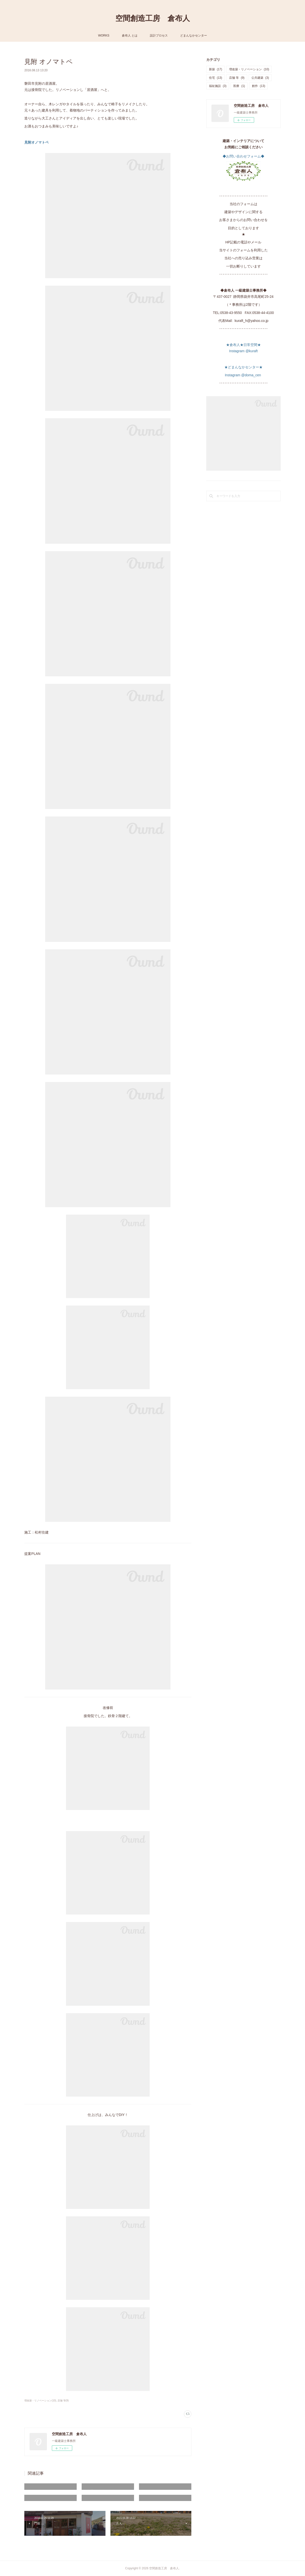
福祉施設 (218, 86)
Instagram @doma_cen (243, 375)
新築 (215, 69)
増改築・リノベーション (249, 69)
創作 (258, 86)
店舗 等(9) (63, 2400)
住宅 (215, 77)
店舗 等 (236, 77)
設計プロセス (159, 35)
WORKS (103, 35)
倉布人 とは (129, 35)
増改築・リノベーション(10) (40, 2400)
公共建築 (260, 77)
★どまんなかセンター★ (243, 367)
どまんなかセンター (193, 35)
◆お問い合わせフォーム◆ (243, 156)
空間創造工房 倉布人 (152, 18)
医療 (239, 86)
